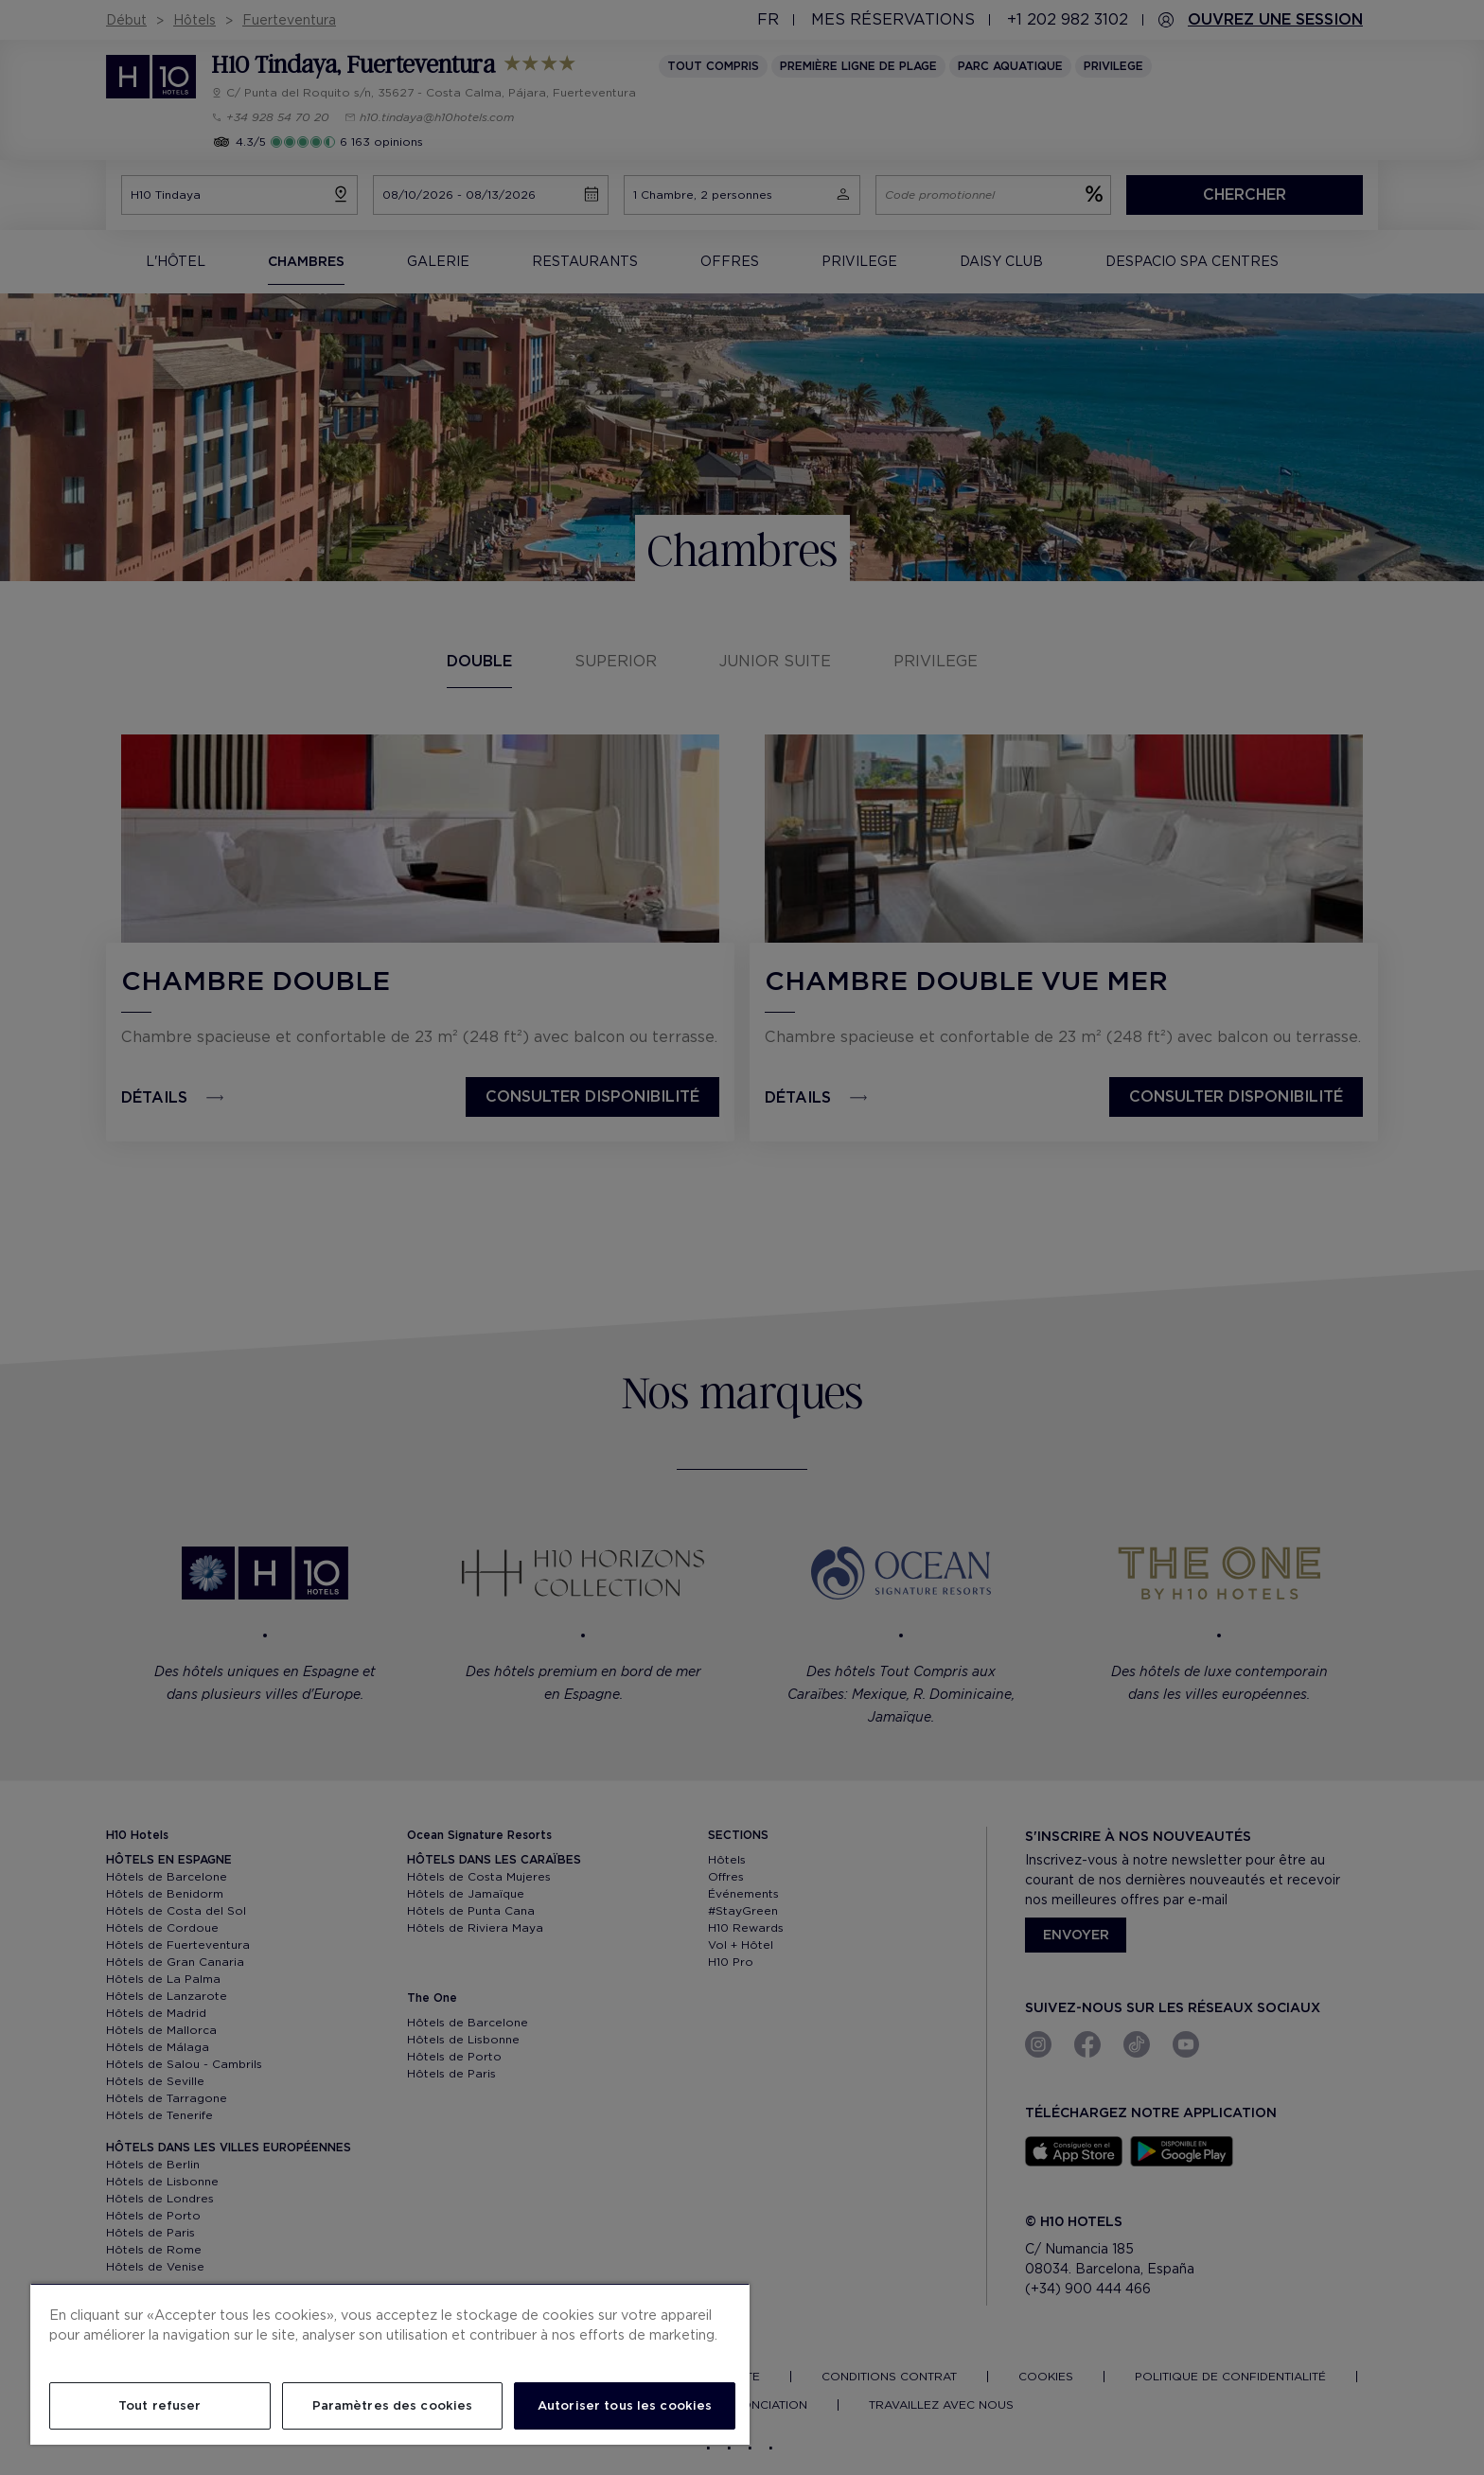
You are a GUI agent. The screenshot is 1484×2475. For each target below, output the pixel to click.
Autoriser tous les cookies (625, 2405)
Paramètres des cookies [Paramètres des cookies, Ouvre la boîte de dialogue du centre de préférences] (392, 2405)
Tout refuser (160, 2405)
